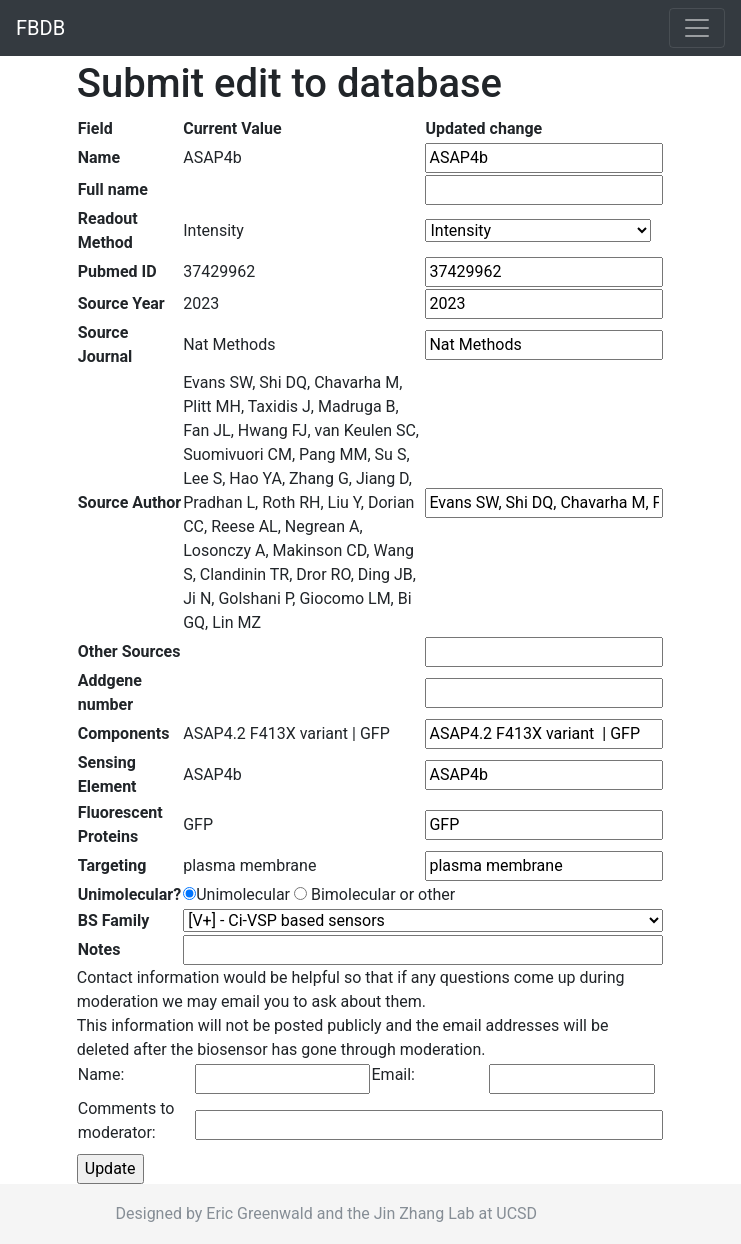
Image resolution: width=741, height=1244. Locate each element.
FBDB (40, 28)
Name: (101, 1074)
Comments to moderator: (126, 1120)
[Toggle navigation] (697, 28)
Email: (393, 1074)
